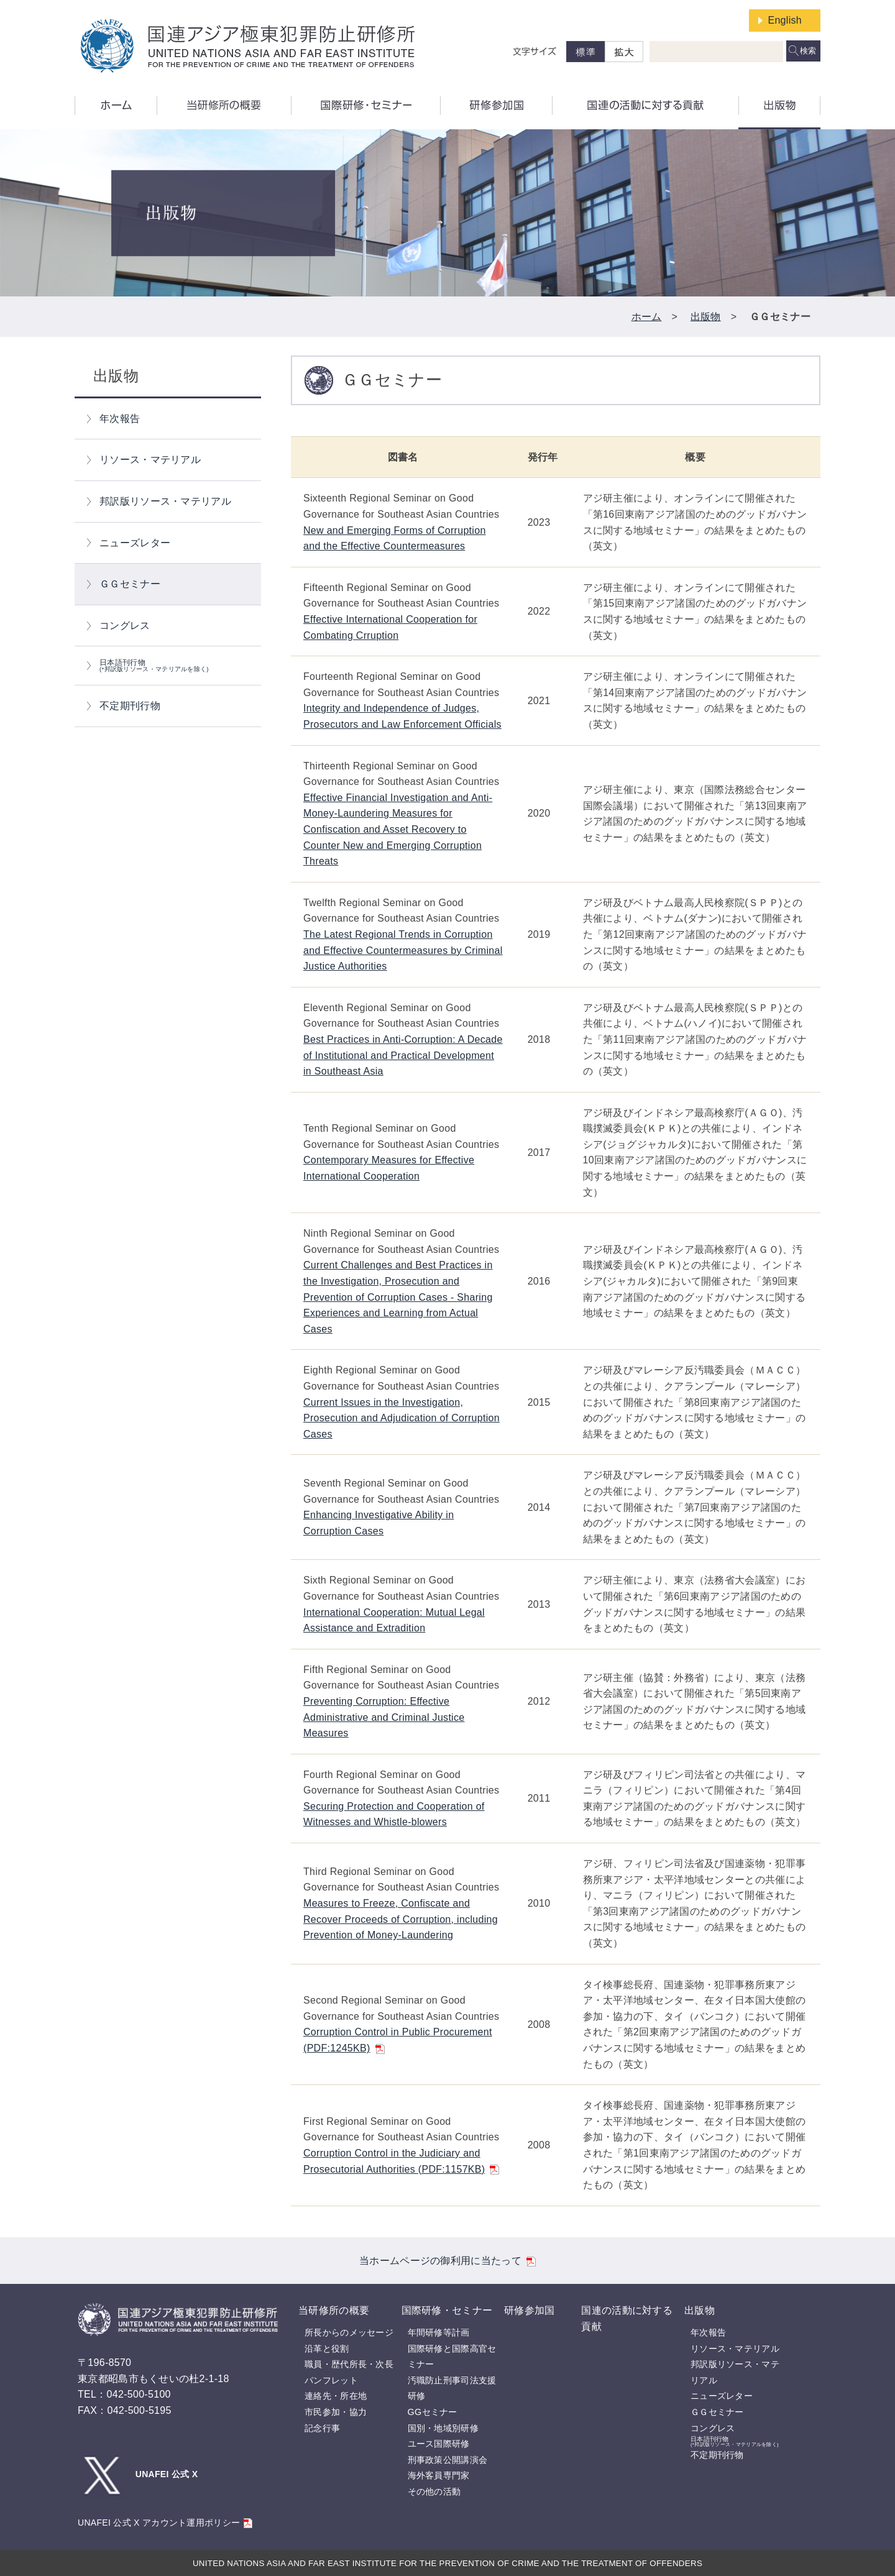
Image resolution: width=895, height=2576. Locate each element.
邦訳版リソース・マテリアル (165, 501)
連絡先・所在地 (336, 2396)
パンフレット (331, 2380)
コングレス (124, 625)
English (785, 20)
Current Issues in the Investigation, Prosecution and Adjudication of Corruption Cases (401, 1418)
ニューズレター (134, 543)
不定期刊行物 (129, 705)
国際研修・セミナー (447, 2310)
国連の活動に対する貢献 (626, 2318)
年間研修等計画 (439, 2332)
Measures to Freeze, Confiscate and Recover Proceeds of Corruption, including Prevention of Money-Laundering (400, 1919)
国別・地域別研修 (443, 2428)
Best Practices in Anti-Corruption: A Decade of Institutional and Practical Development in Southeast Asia (403, 1055)
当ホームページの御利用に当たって (447, 2260)
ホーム (646, 316)
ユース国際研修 (439, 2444)
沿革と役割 (327, 2349)
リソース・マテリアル (150, 459)
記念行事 (322, 2428)
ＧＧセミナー (129, 584)
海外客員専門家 (439, 2475)
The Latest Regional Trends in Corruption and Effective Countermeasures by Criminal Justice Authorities (403, 950)
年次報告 (119, 418)
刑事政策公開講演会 (448, 2460)
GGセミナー (432, 2412)
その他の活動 (434, 2491)
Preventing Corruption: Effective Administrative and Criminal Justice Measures (383, 1717)
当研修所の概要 (333, 2310)
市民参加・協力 (336, 2412)
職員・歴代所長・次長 (349, 2364)
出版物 (706, 316)
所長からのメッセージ (349, 2332)
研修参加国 (529, 2310)
